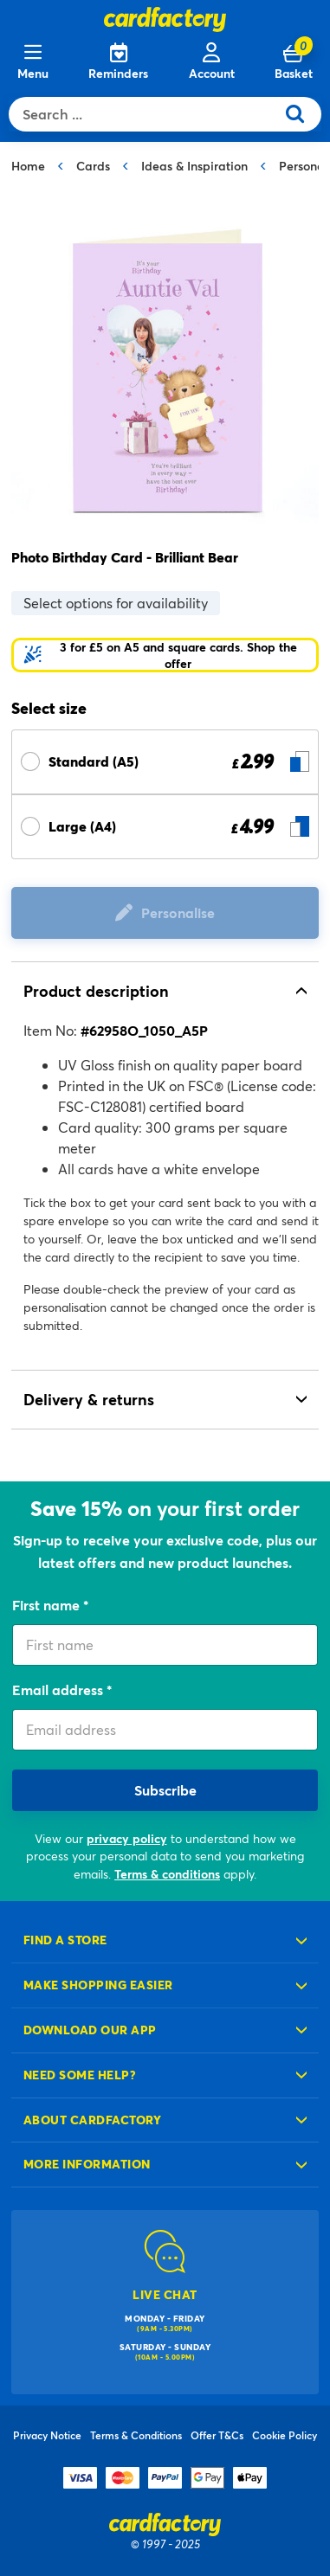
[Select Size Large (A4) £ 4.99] (165, 826)
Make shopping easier (98, 1984)
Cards (93, 165)
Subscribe (165, 1790)
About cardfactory (92, 2119)
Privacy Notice (47, 2435)
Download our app (90, 2029)
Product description (96, 990)
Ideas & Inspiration (194, 165)
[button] (165, 655)
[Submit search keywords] (301, 114)
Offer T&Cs (217, 2435)
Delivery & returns (88, 1399)
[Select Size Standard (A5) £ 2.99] (165, 761)
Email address (59, 1689)
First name (47, 1605)
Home (28, 165)
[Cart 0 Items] (294, 62)
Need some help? (79, 2074)
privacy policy (127, 1838)
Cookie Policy (284, 2435)
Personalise (178, 912)
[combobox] (146, 114)
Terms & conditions (167, 1874)
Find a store (65, 1939)
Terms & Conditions (136, 2435)
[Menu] (33, 62)
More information (87, 2163)
